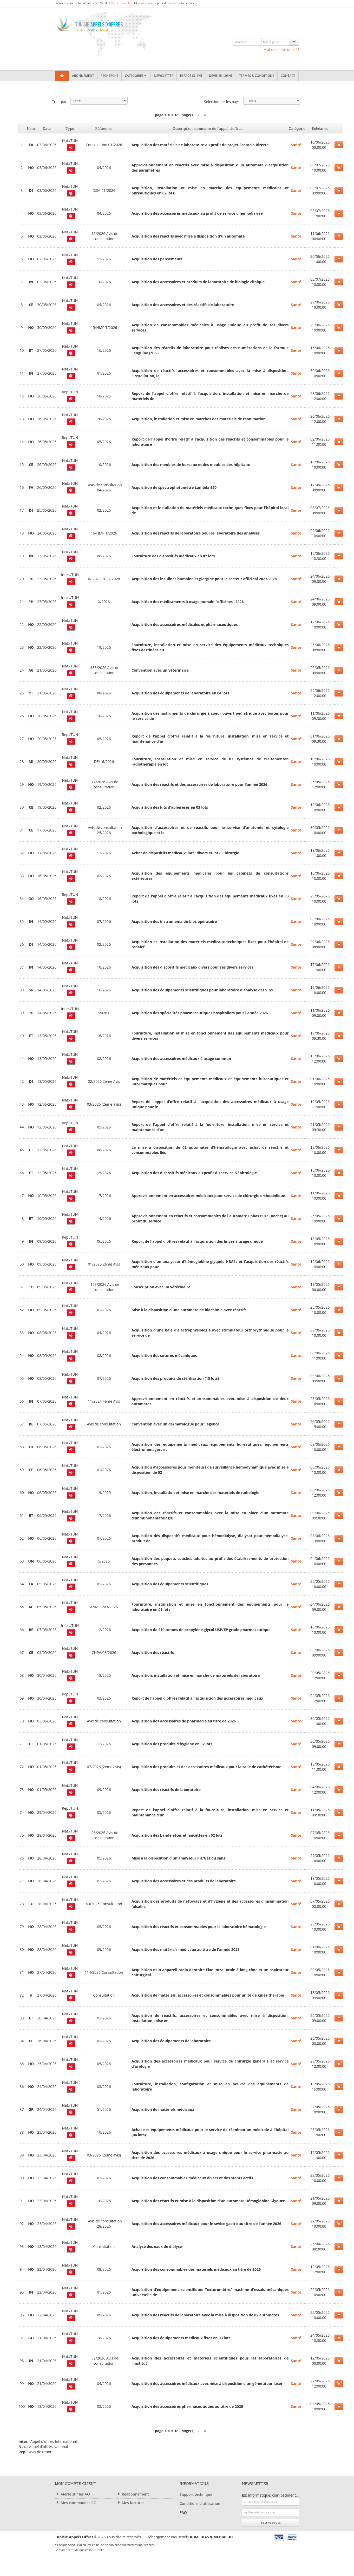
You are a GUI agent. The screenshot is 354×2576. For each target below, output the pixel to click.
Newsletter (163, 75)
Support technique (196, 2494)
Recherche (110, 75)
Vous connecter (121, 3)
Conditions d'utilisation (200, 2503)
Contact (288, 75)
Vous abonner (147, 3)
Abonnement (83, 75)
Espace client (191, 75)
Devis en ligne (221, 75)
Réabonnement (132, 2494)
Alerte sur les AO (72, 2494)
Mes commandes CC (75, 2502)
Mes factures (130, 2502)
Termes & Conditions (256, 75)
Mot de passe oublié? (281, 49)
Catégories (136, 75)
